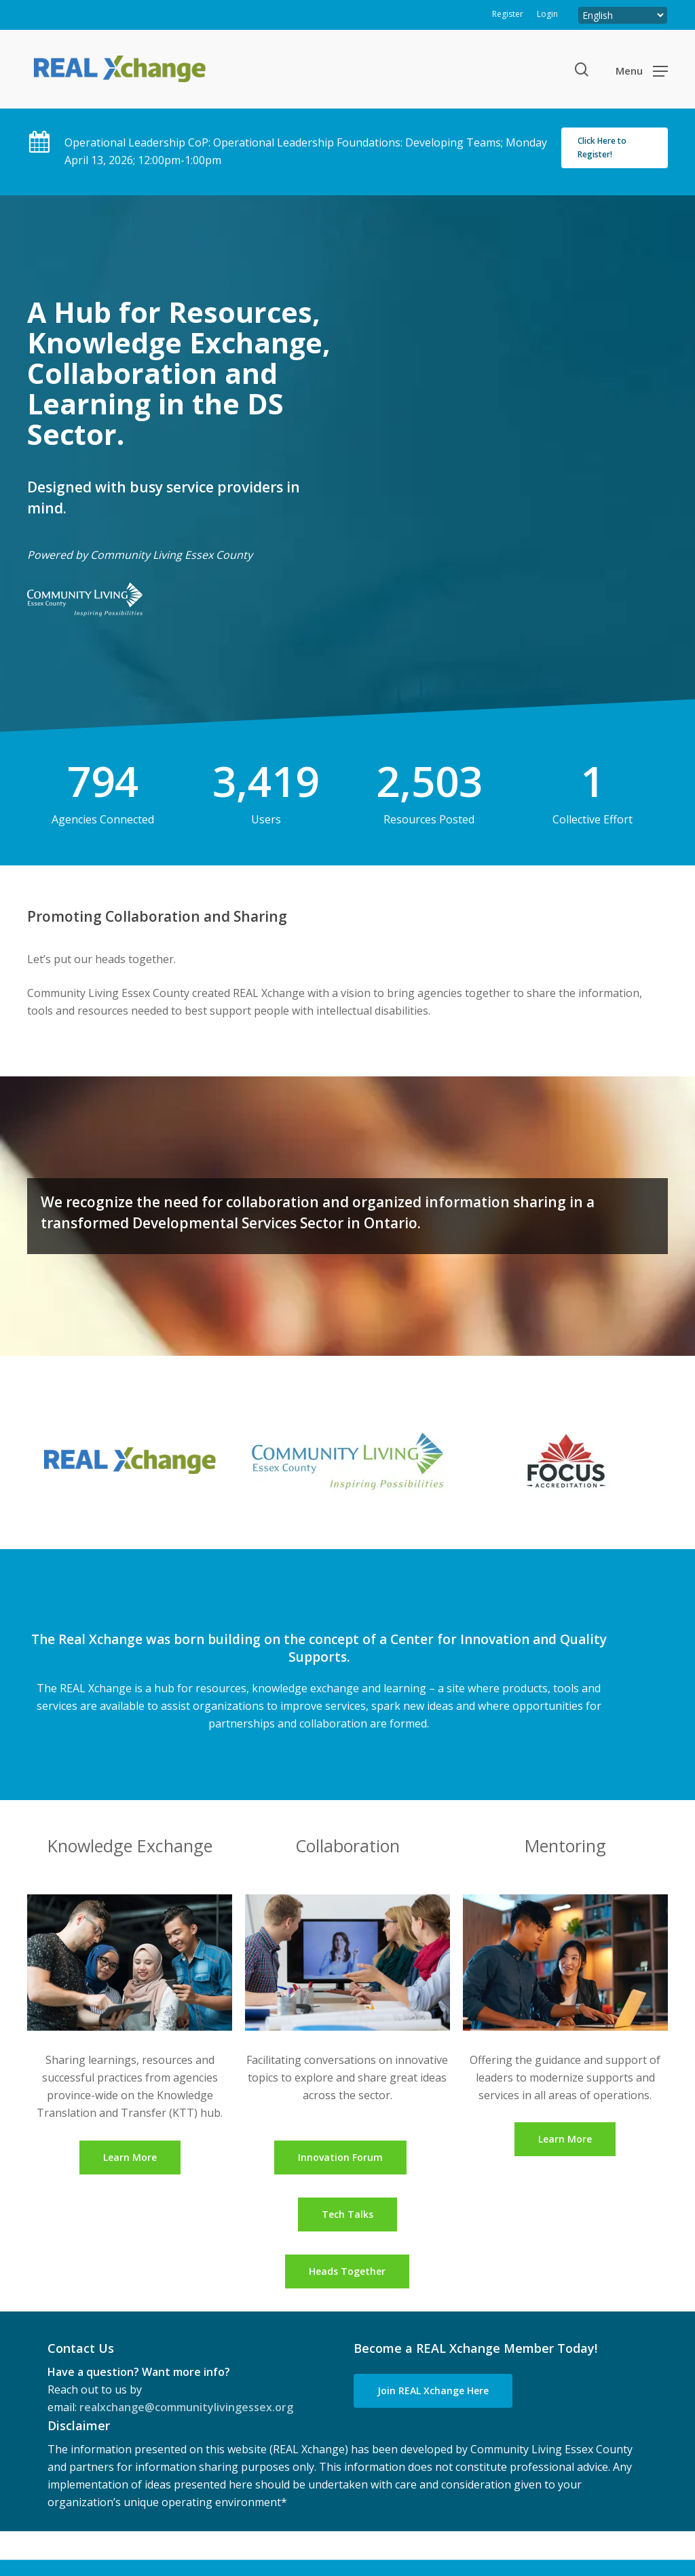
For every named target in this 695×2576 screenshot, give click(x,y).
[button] (642, 69)
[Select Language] (622, 15)
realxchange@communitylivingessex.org (186, 2407)
